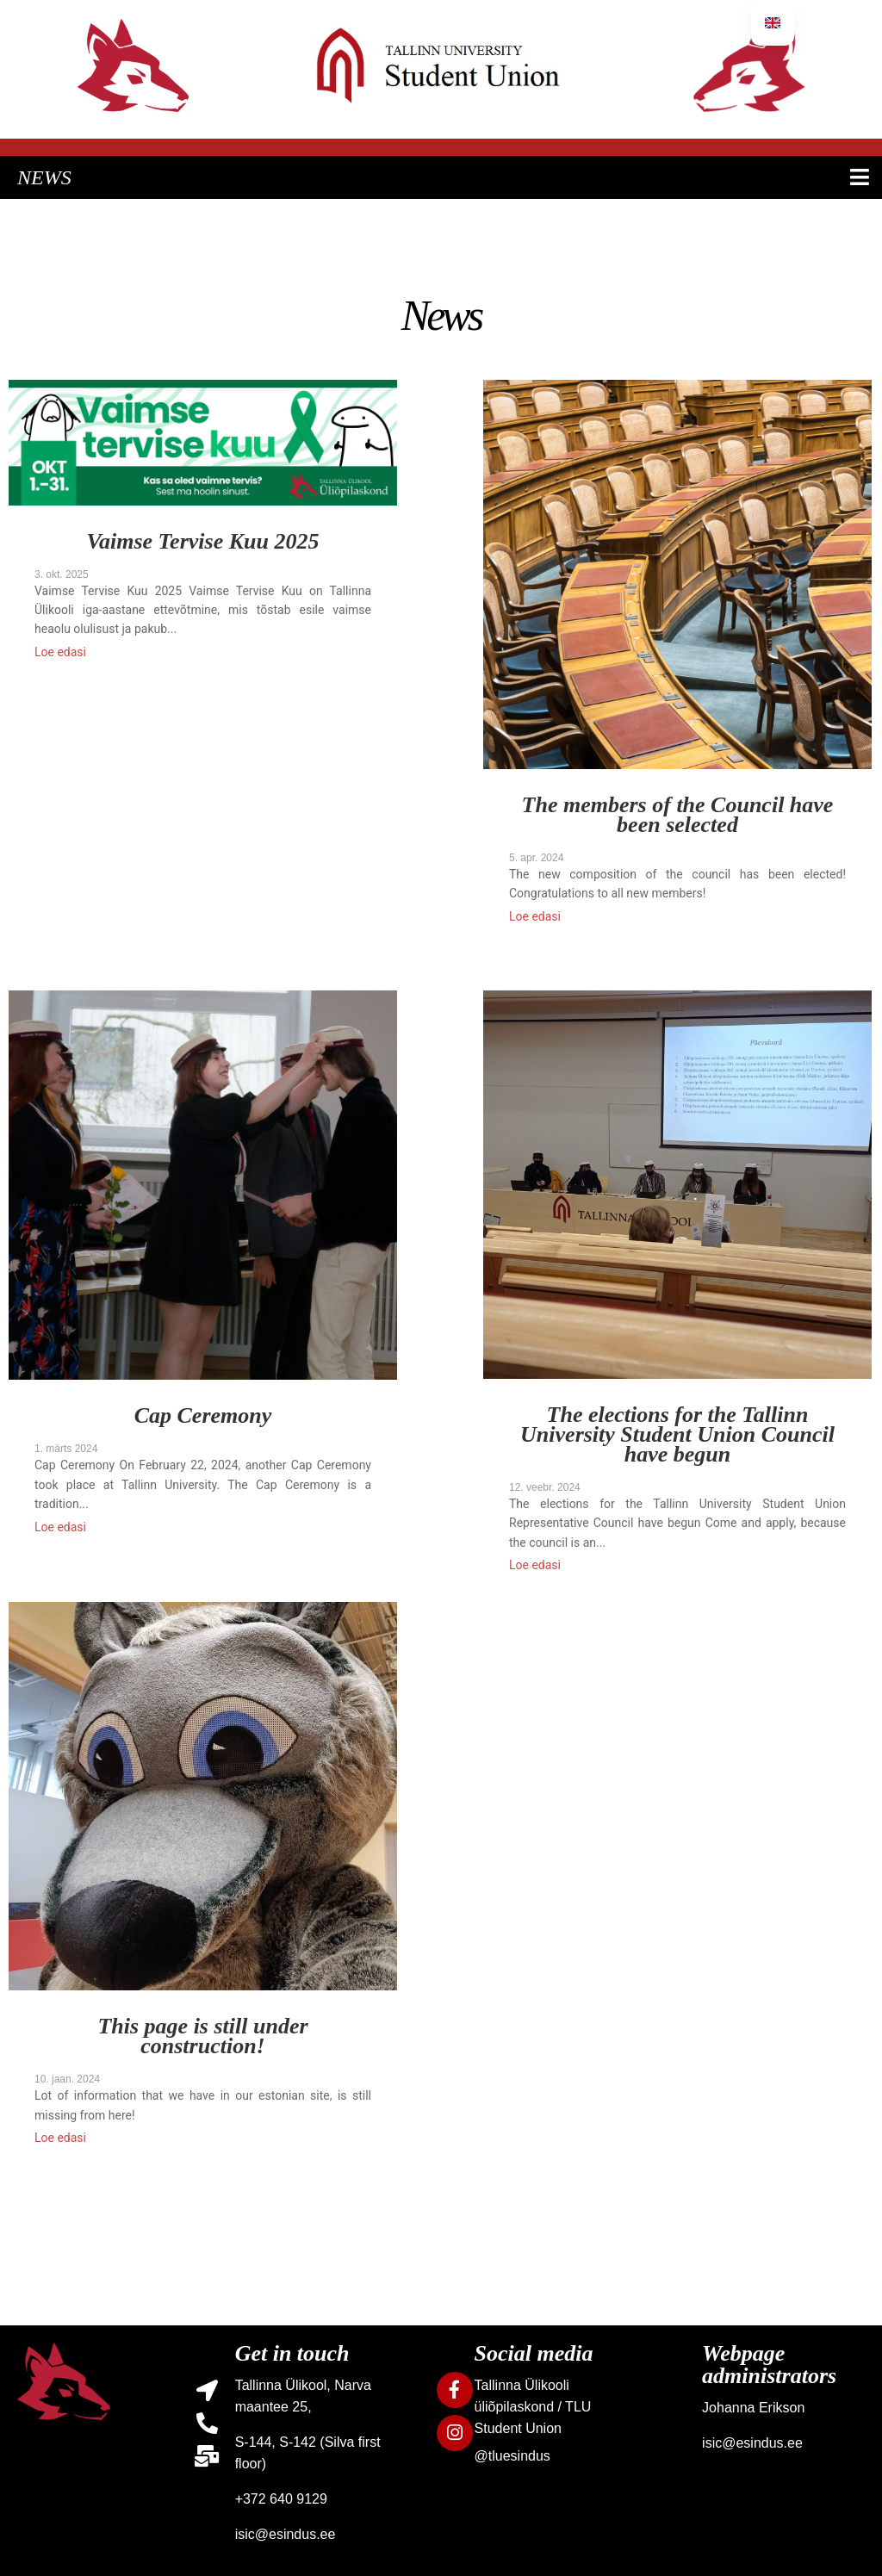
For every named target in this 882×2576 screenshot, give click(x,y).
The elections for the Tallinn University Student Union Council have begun (677, 1436)
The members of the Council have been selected (678, 816)
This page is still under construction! (202, 2037)
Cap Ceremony (203, 1417)
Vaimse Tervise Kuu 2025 (203, 542)
